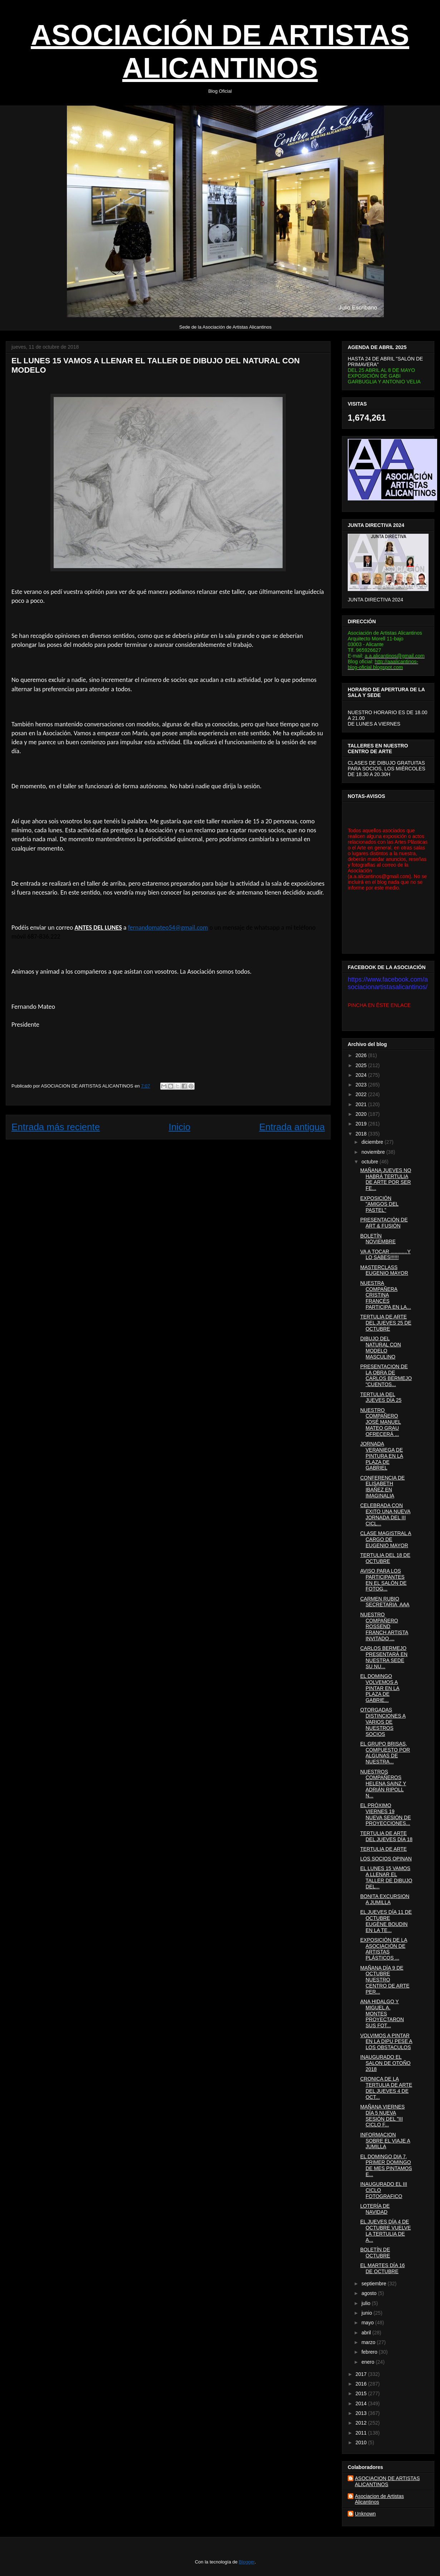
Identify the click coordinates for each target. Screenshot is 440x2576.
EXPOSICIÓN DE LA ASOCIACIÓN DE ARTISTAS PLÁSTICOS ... (383, 1949)
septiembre (374, 2283)
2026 (362, 1055)
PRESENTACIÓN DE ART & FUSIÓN (384, 1223)
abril (366, 2332)
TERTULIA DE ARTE (383, 1849)
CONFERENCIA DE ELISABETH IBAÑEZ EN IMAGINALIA (382, 1486)
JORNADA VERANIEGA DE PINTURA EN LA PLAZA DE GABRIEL (381, 1456)
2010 (362, 2442)
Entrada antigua (292, 1127)
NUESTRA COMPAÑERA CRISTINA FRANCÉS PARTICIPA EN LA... (385, 1295)
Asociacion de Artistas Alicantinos (379, 2499)
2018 (362, 1134)
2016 (362, 2384)
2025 (362, 1065)
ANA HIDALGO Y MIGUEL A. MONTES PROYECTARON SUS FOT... (382, 2013)
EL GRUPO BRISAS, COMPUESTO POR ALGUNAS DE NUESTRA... (385, 1752)
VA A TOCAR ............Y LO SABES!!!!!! (385, 1254)
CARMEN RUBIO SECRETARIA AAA (385, 1602)
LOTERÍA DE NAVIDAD (375, 2209)
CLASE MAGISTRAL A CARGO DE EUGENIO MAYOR (385, 1539)
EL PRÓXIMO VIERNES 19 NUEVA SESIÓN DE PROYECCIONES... (385, 1814)
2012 (362, 2423)
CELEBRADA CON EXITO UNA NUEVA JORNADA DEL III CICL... (385, 1514)
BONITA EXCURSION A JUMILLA (384, 1899)
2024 (362, 1075)
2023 (362, 1085)
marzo (369, 2342)
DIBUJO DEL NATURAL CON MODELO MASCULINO (380, 1347)
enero (368, 2362)
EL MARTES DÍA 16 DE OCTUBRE (382, 2268)
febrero (369, 2352)
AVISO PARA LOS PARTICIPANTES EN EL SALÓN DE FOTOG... (383, 1580)
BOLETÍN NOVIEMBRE (378, 1239)
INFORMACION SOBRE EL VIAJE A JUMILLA (385, 2141)
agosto (369, 2293)
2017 (362, 2374)
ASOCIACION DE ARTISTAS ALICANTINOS (387, 2481)
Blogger (247, 2562)
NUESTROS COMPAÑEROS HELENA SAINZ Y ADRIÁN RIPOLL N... (383, 1783)
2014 (362, 2403)
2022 (362, 1094)
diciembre (373, 1142)
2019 (362, 1124)
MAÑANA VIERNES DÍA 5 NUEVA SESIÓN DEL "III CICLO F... (382, 2115)
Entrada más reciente (55, 1127)
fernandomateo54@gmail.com (168, 927)
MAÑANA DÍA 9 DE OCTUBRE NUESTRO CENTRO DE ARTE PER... (385, 1980)
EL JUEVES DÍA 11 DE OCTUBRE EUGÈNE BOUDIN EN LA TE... (386, 1921)
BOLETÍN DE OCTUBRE (375, 2252)
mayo (368, 2322)
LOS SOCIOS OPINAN (386, 1858)
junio (367, 2313)
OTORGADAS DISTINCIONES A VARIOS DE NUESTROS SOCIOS (383, 1722)
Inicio (179, 1127)
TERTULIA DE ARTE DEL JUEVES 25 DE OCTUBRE (385, 1323)
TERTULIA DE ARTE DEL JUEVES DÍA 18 (386, 1836)
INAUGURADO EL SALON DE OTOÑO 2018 (385, 2063)
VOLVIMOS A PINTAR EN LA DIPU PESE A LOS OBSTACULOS (386, 2041)
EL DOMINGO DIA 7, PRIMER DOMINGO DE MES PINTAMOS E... (386, 2165)
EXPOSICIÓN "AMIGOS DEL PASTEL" (379, 1204)
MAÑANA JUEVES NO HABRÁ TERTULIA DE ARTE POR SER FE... (385, 1179)
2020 (362, 1114)
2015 (362, 2393)
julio (366, 2303)
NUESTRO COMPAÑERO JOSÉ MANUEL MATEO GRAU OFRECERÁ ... (380, 1422)
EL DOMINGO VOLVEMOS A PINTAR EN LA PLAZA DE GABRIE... (380, 1688)
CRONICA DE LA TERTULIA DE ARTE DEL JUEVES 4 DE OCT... (386, 2088)
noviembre (373, 1152)
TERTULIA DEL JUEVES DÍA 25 (380, 1397)
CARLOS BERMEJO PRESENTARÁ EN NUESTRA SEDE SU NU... (383, 1657)
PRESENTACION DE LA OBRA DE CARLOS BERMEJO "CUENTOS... (386, 1375)
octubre (370, 1161)
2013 (362, 2413)
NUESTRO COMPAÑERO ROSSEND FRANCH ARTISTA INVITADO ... (384, 1626)
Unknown (365, 2514)
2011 (362, 2433)
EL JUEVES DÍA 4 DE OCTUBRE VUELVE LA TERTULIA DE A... (385, 2230)
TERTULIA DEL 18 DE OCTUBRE (385, 1558)
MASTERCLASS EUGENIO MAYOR (384, 1270)
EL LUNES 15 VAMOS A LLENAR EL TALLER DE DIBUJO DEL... (386, 1877)
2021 (362, 1104)
